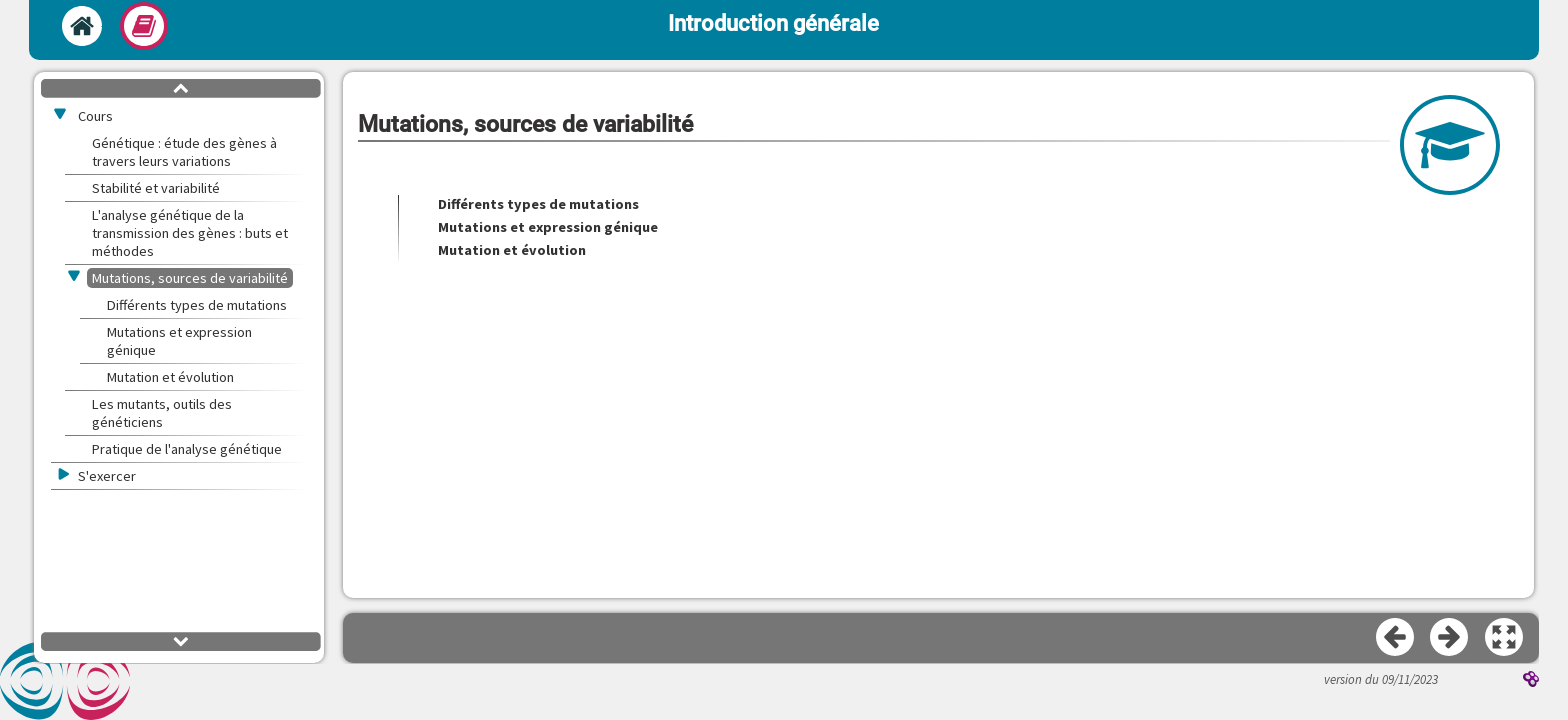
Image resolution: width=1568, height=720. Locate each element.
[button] (1505, 638)
